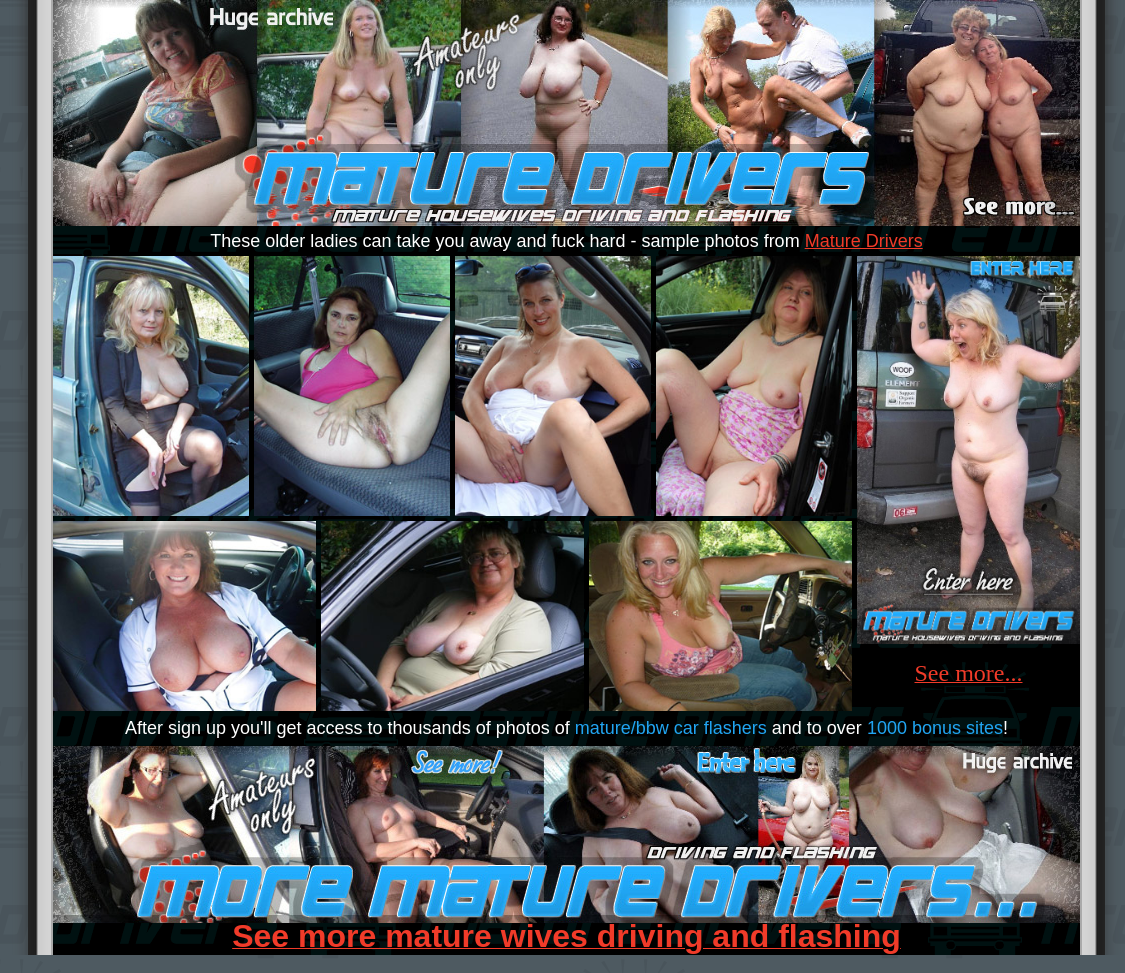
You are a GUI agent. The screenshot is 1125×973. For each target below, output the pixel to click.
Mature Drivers (864, 241)
